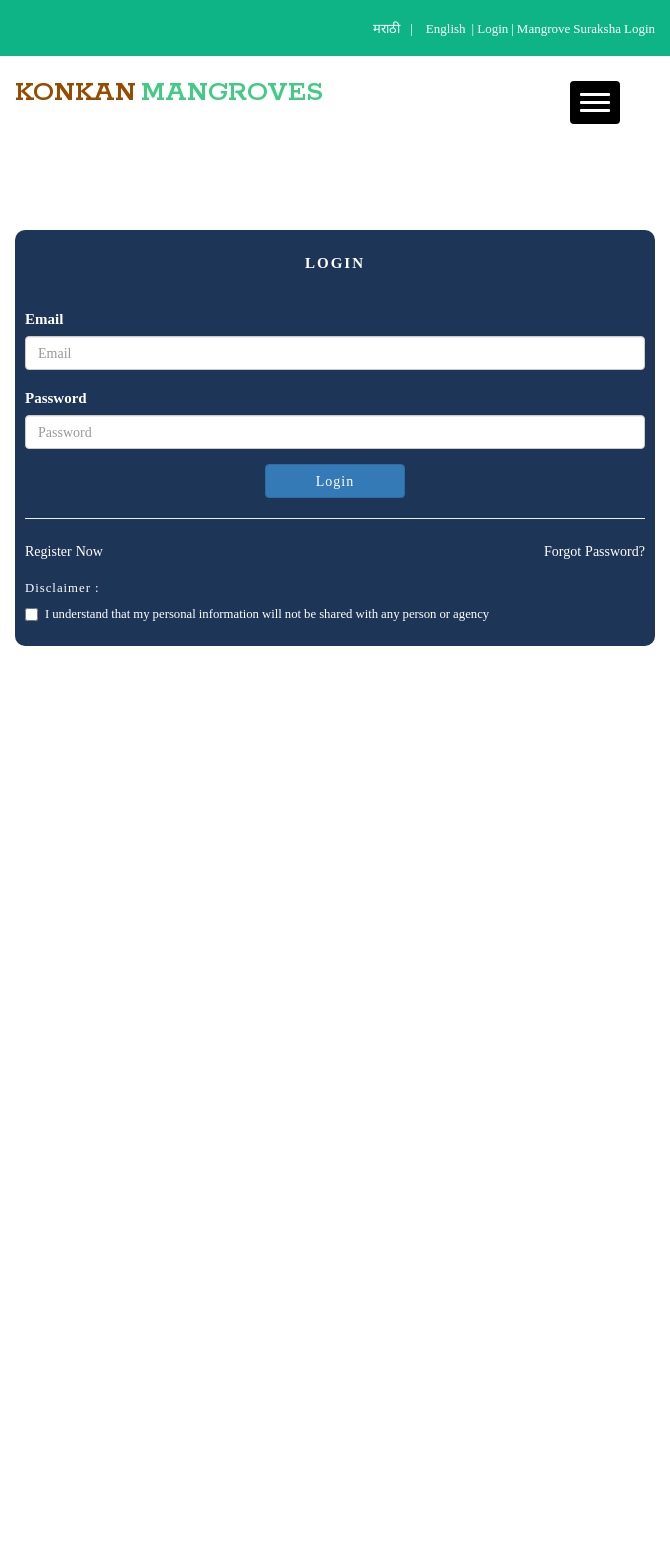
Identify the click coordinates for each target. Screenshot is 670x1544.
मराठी (386, 28)
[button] (595, 102)
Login (335, 481)
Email (44, 318)
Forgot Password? (594, 551)
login (492, 28)
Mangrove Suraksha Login (586, 28)
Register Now (64, 551)
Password (56, 397)
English (446, 28)
